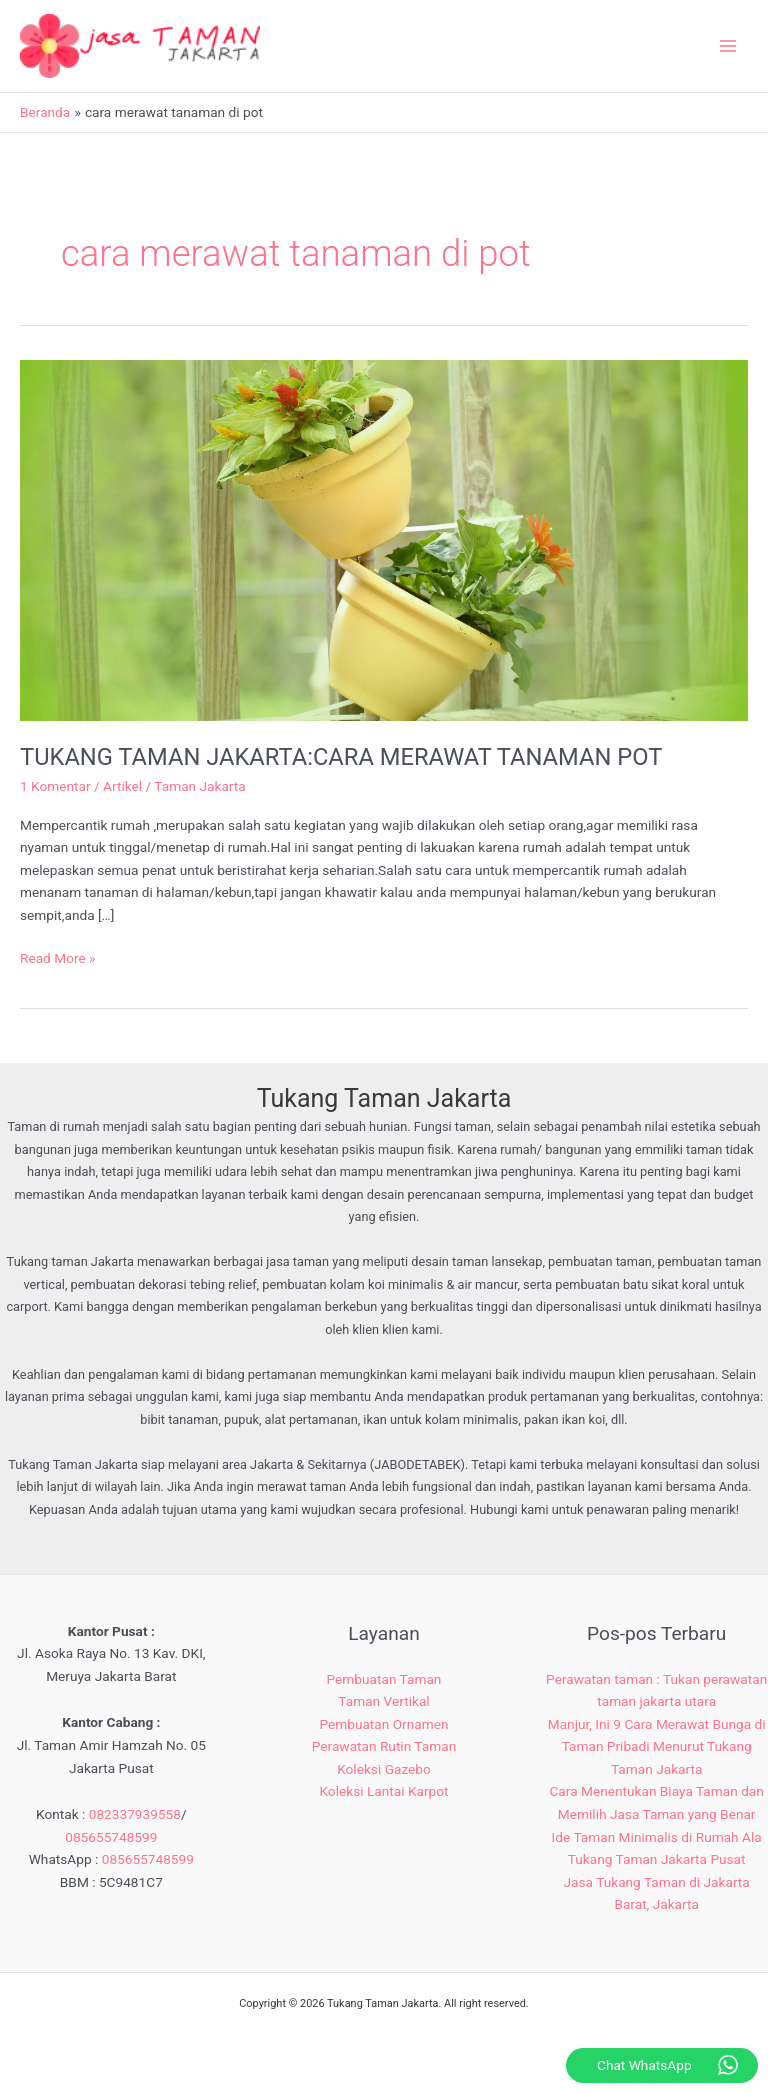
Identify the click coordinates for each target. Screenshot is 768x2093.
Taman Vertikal (383, 1701)
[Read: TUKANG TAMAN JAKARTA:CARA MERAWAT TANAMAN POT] (384, 539)
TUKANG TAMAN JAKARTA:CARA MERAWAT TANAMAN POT (341, 757)
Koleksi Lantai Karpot (383, 1791)
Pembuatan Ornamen (383, 1724)
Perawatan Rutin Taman (384, 1746)
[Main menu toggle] (728, 46)
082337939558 (135, 1814)
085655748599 (111, 1837)
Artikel (122, 786)
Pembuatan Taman (384, 1679)
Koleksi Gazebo (384, 1769)
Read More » (58, 956)
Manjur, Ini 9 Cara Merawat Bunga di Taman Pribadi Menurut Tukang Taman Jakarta (657, 1746)
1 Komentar (55, 786)
